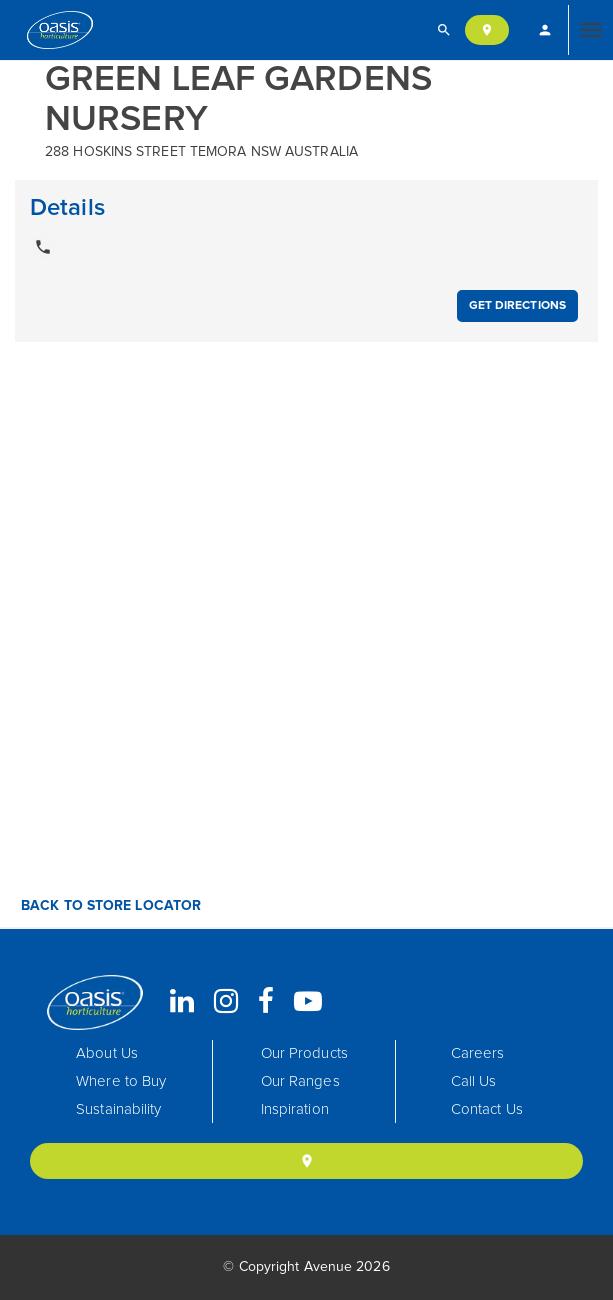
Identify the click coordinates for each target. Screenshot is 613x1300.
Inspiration (295, 1109)
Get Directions (517, 306)
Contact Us (487, 1109)
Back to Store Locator (109, 906)
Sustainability (118, 1109)
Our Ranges (300, 1081)
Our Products (304, 1053)
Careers (478, 1053)
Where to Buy (121, 1081)
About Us (107, 1053)
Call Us (474, 1081)
